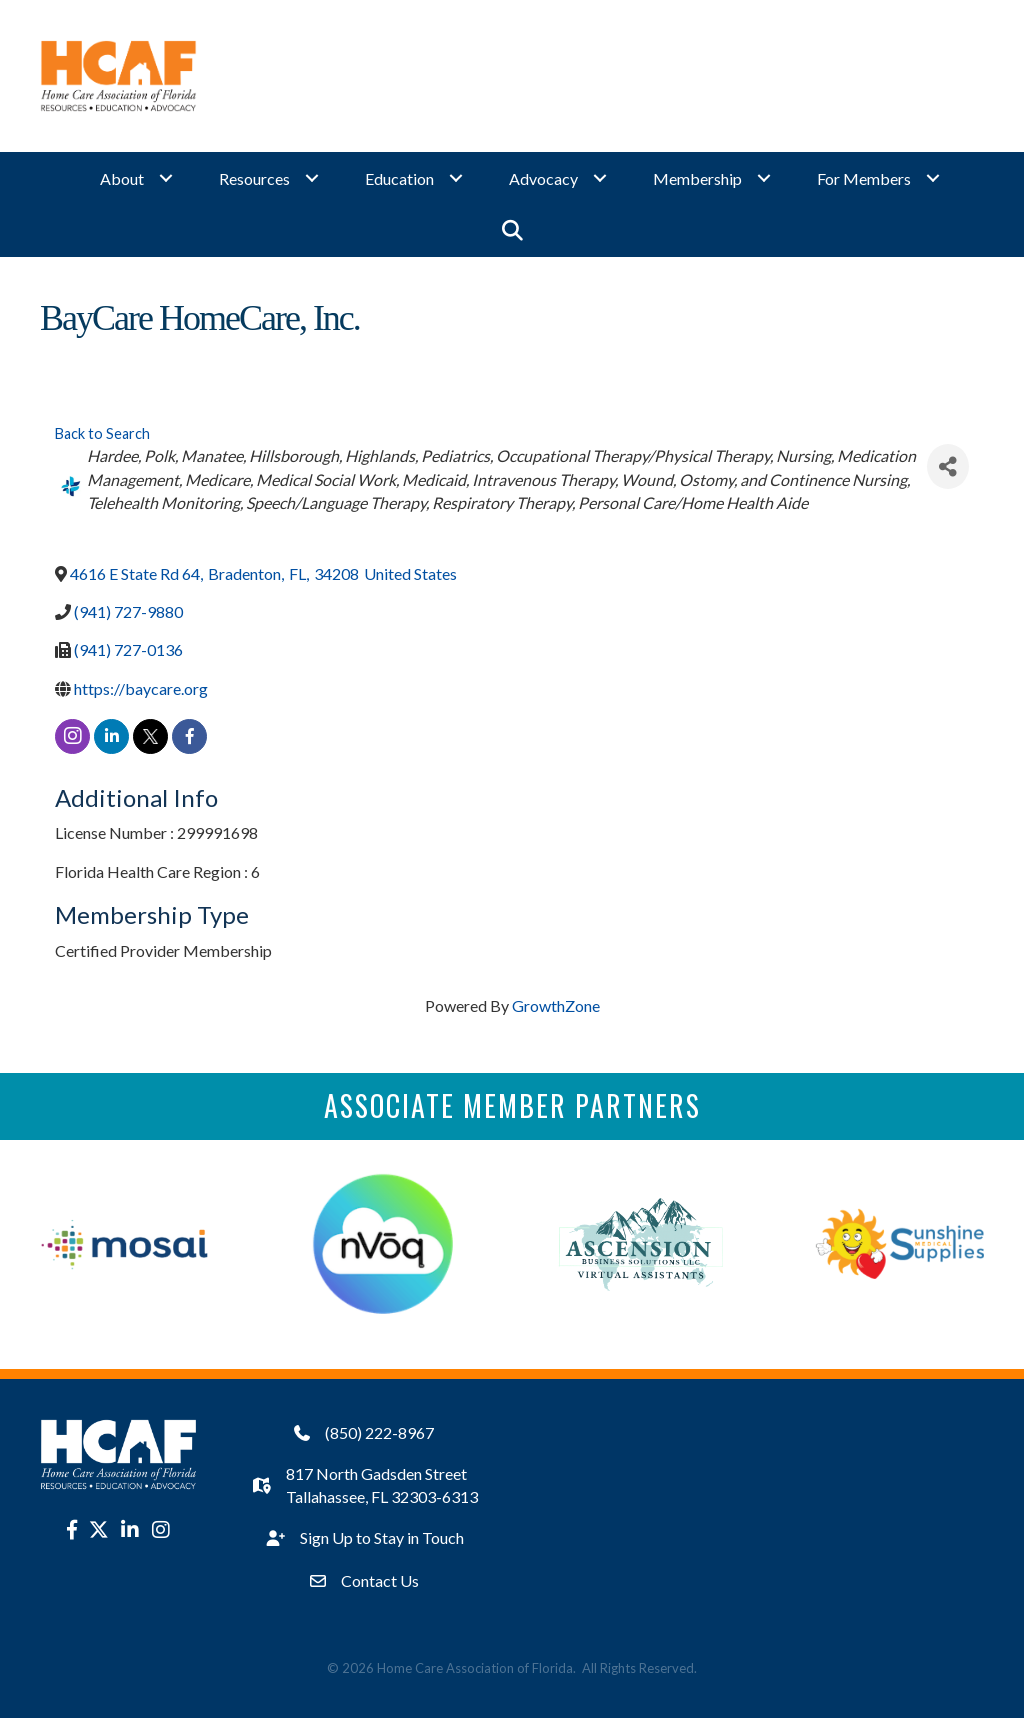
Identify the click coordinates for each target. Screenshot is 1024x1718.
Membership (697, 178)
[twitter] (150, 736)
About (122, 178)
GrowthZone (556, 1005)
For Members (864, 178)
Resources (254, 178)
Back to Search (102, 433)
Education (399, 178)
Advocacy (543, 178)
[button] (512, 231)
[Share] (948, 466)
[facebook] (189, 736)
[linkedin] (111, 736)
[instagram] (72, 736)
